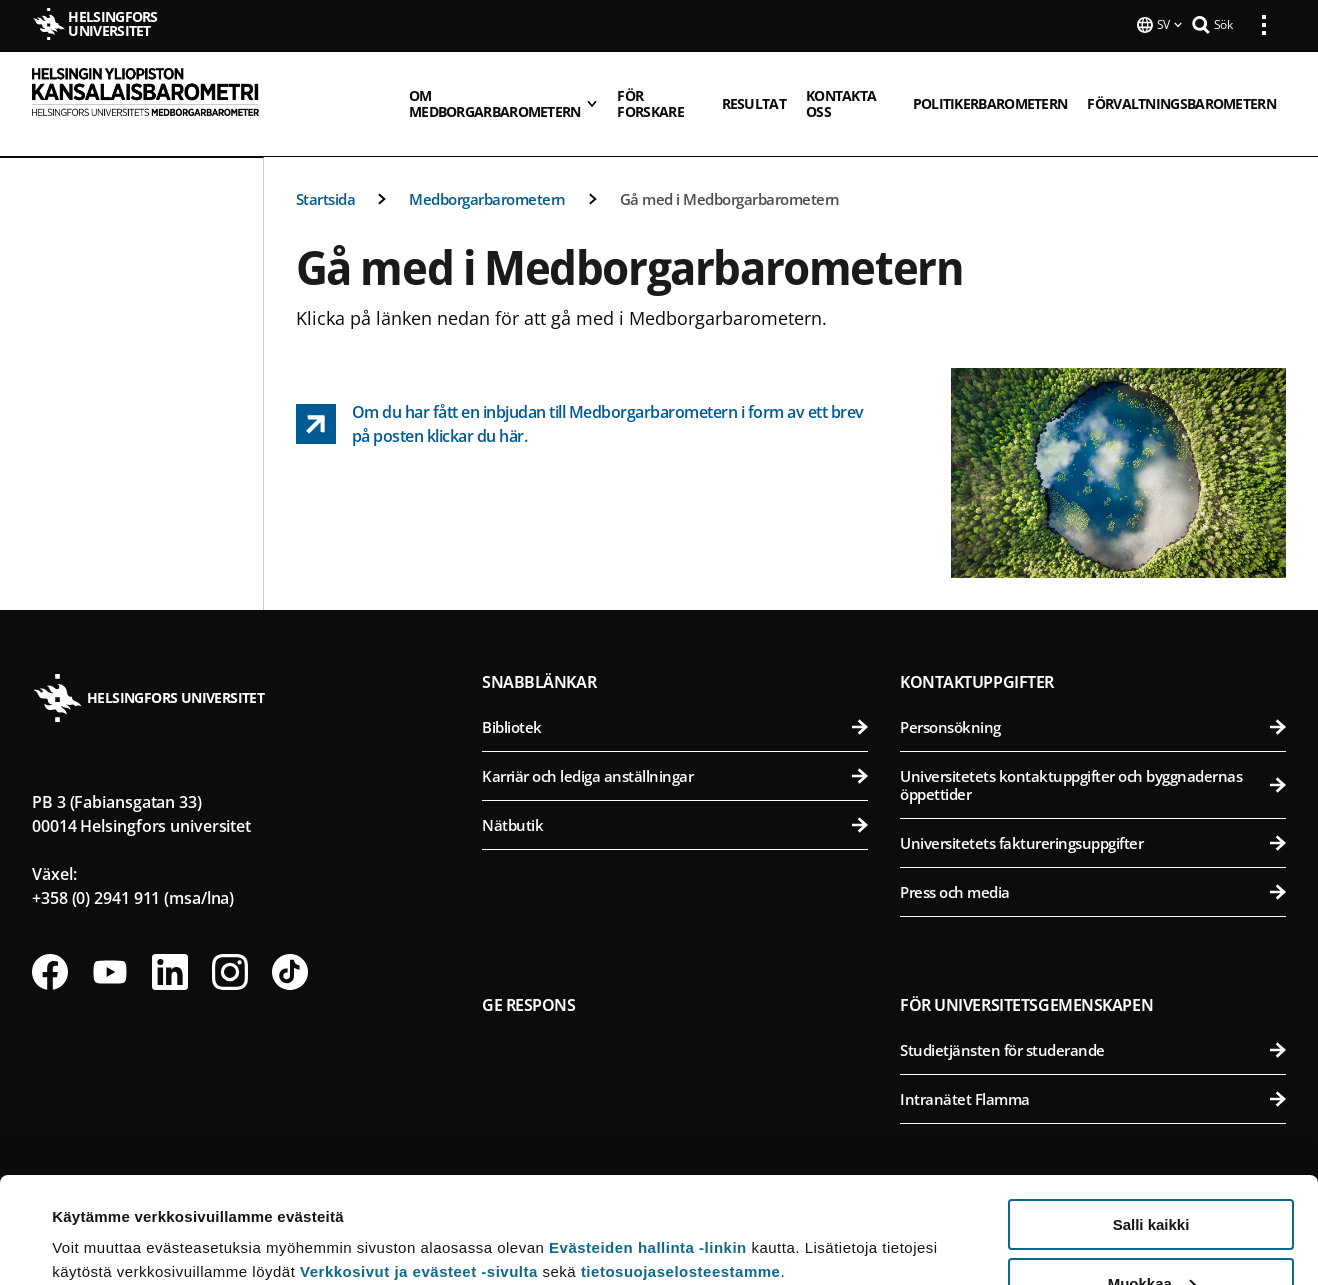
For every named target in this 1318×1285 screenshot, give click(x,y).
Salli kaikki (1151, 1118)
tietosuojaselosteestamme (681, 1165)
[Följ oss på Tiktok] (290, 948)
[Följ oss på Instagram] (230, 948)
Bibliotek (675, 703)
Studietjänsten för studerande (1093, 1026)
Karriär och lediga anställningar (675, 752)
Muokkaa (1152, 1177)
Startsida (326, 175)
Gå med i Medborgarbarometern (730, 175)
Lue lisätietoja (103, 1220)
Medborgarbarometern (487, 175)
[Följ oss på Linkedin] (170, 948)
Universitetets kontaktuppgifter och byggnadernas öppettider (1093, 761)
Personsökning (1093, 703)
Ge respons (529, 981)
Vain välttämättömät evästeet (1151, 1235)
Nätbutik (675, 801)
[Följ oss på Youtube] (110, 948)
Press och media (1093, 868)
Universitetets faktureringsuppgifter (1093, 819)
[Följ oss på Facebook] (50, 948)
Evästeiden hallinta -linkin (648, 1141)
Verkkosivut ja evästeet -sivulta (419, 1165)
